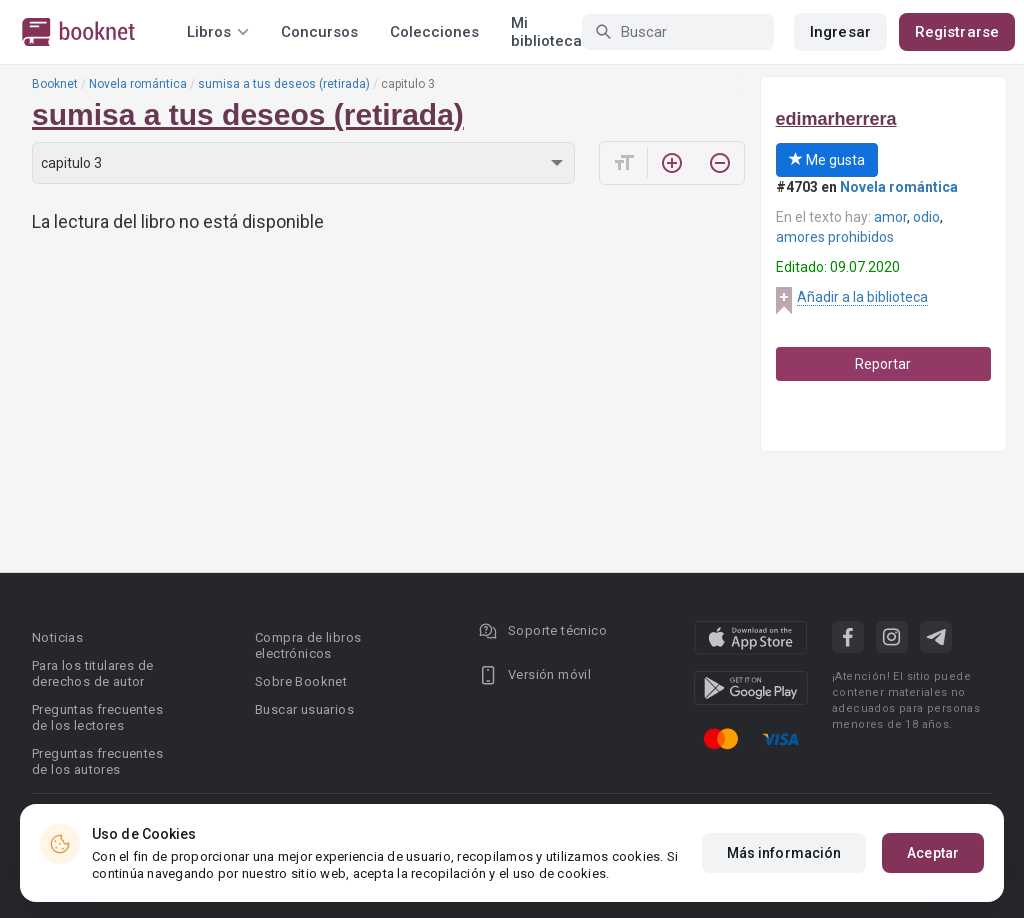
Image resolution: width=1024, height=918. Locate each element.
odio (926, 217)
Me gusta (827, 160)
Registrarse (957, 32)
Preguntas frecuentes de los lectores (97, 717)
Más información (784, 853)
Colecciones (434, 32)
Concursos (319, 32)
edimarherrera (836, 119)
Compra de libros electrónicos (308, 645)
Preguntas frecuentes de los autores (97, 761)
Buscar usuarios (304, 709)
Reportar (883, 364)
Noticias (57, 637)
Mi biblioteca (546, 32)
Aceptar (933, 853)
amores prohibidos (835, 237)
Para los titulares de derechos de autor (92, 673)
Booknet (55, 84)
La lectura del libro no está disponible (178, 221)
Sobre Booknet (301, 681)
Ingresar (840, 32)
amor (890, 217)
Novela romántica (138, 84)
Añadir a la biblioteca (862, 297)
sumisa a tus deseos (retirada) (284, 84)
